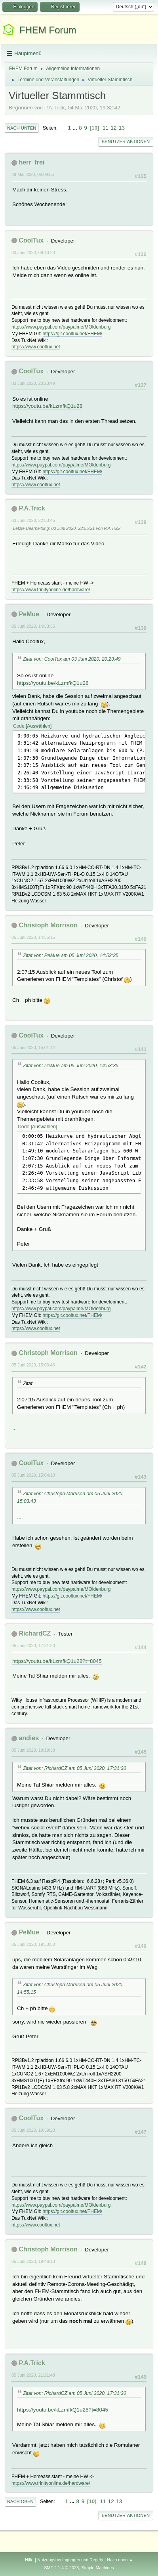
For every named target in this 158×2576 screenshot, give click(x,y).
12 (114, 128)
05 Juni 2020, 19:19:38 (33, 1750)
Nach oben (20, 2501)
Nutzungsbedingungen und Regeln (70, 2559)
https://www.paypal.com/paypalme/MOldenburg (60, 327)
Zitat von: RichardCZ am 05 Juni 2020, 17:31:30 (74, 1768)
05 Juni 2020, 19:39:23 (33, 2130)
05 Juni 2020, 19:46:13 (33, 2261)
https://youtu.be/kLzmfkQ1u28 (47, 406)
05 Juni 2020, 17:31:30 (33, 1645)
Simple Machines (98, 2567)
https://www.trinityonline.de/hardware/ (50, 589)
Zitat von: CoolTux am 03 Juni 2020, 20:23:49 (72, 659)
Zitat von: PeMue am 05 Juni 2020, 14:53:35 (70, 955)
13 (122, 128)
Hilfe (29, 2559)
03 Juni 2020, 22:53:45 (33, 520)
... (76, 128)
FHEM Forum (47, 30)
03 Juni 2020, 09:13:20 (33, 252)
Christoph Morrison (48, 925)
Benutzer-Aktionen (126, 141)
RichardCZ (35, 1633)
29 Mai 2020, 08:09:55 (32, 174)
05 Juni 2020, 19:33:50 (33, 1944)
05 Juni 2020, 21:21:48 (33, 2375)
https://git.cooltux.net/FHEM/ (73, 333)
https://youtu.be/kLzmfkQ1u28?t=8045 (57, 1661)
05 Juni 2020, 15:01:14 (33, 1047)
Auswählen (38, 726)
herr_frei (31, 162)
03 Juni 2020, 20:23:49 (33, 383)
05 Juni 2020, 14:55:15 (33, 937)
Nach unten (21, 128)
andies (29, 1738)
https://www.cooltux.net (35, 347)
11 (106, 128)
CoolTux (31, 240)
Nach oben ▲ (120, 2559)
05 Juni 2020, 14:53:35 (33, 626)
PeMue (29, 614)
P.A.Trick (32, 508)
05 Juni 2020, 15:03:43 (33, 1365)
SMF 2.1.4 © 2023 (61, 2567)
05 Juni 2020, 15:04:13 (33, 1475)
